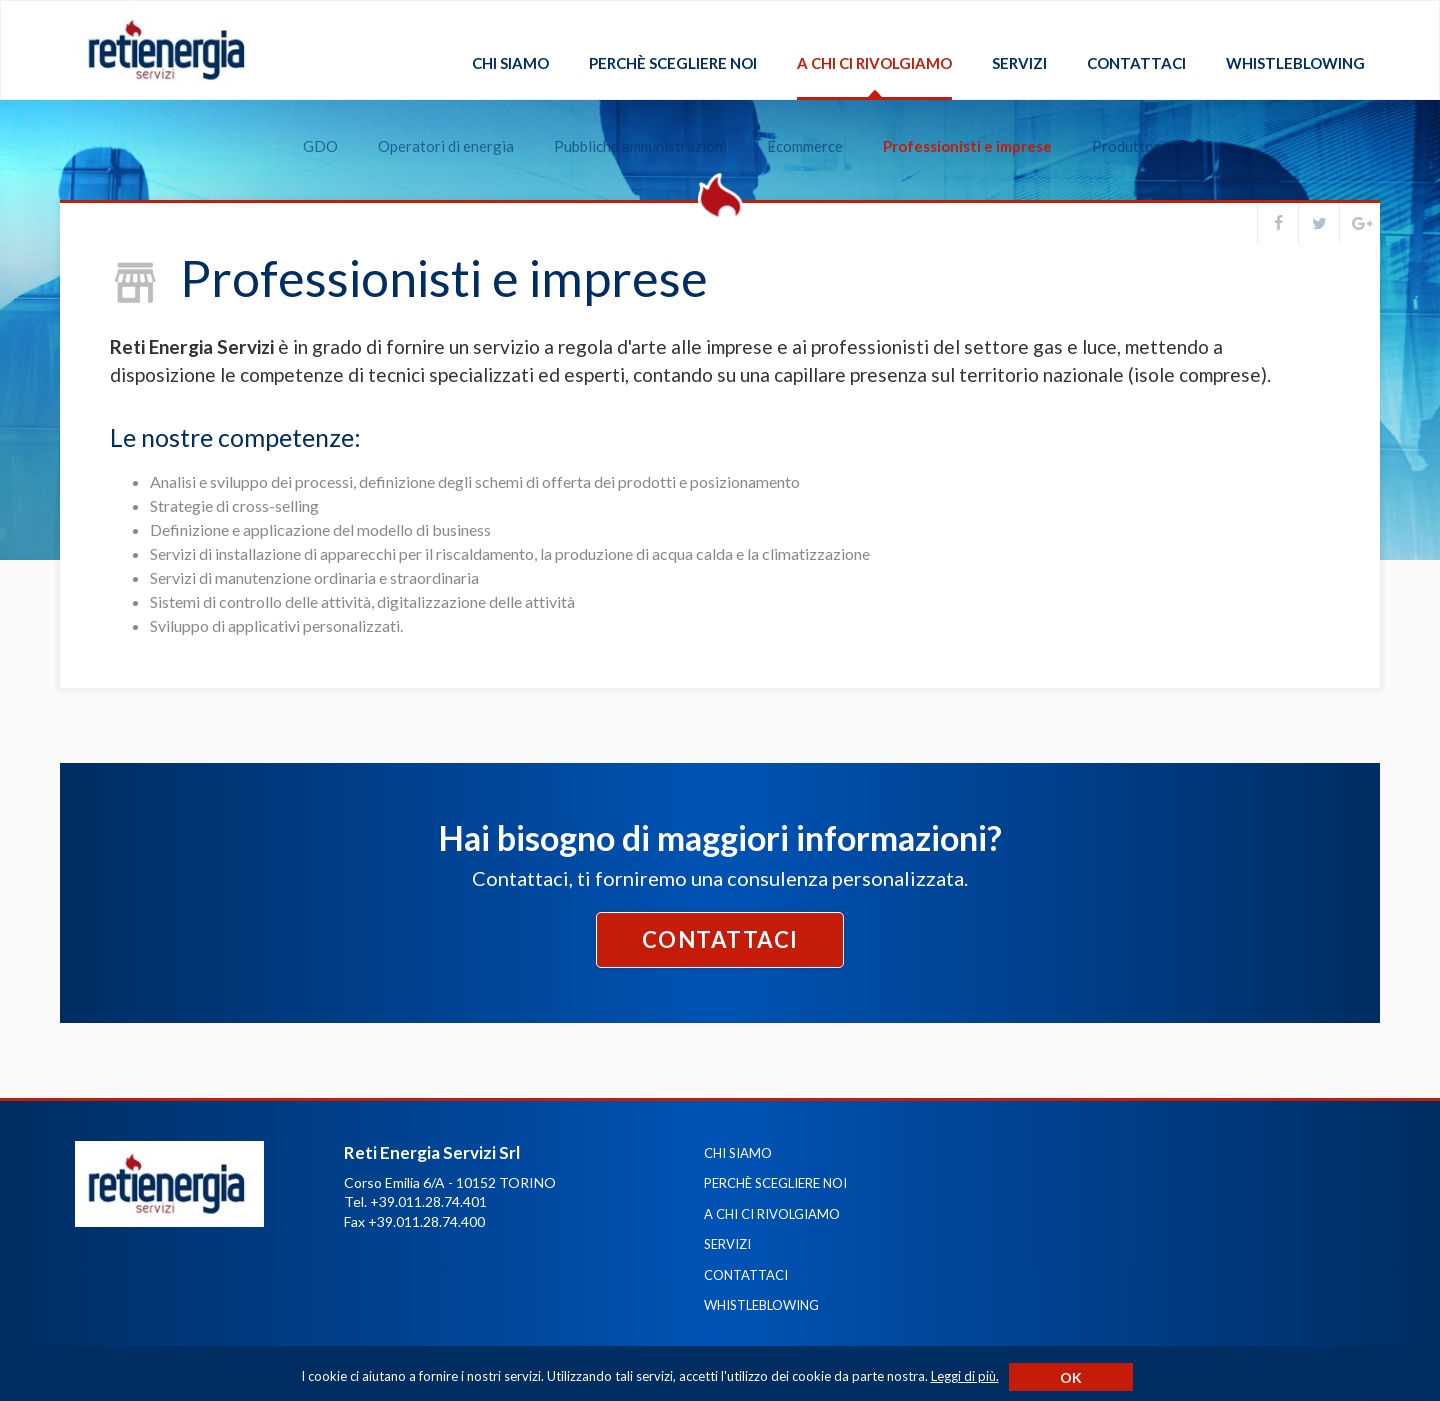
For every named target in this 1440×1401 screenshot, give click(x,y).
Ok (1071, 1377)
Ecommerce (792, 121)
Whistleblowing (1295, 63)
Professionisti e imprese (954, 121)
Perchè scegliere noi (673, 63)
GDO (307, 121)
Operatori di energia (433, 121)
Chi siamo (510, 63)
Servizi (1019, 63)
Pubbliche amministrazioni (627, 121)
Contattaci (1136, 63)
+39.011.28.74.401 (428, 1201)
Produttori (1115, 121)
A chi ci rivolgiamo (874, 63)
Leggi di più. (965, 1376)
